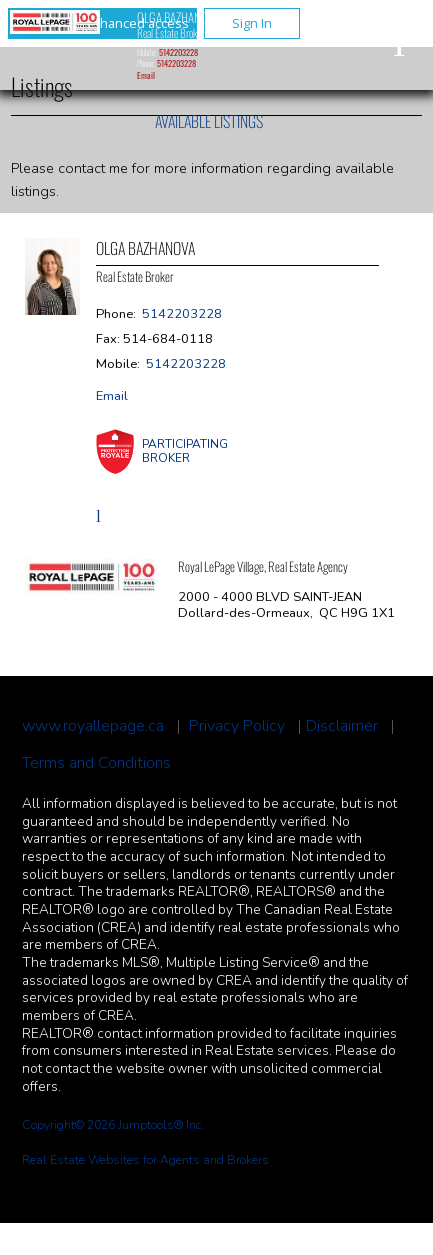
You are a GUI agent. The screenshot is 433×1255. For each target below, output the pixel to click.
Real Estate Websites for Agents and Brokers (145, 1160)
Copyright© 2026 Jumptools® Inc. (113, 1125)
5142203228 (178, 52)
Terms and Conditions (96, 763)
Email (146, 75)
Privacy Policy (237, 726)
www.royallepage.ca (93, 726)
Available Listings (209, 121)
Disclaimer (342, 726)
